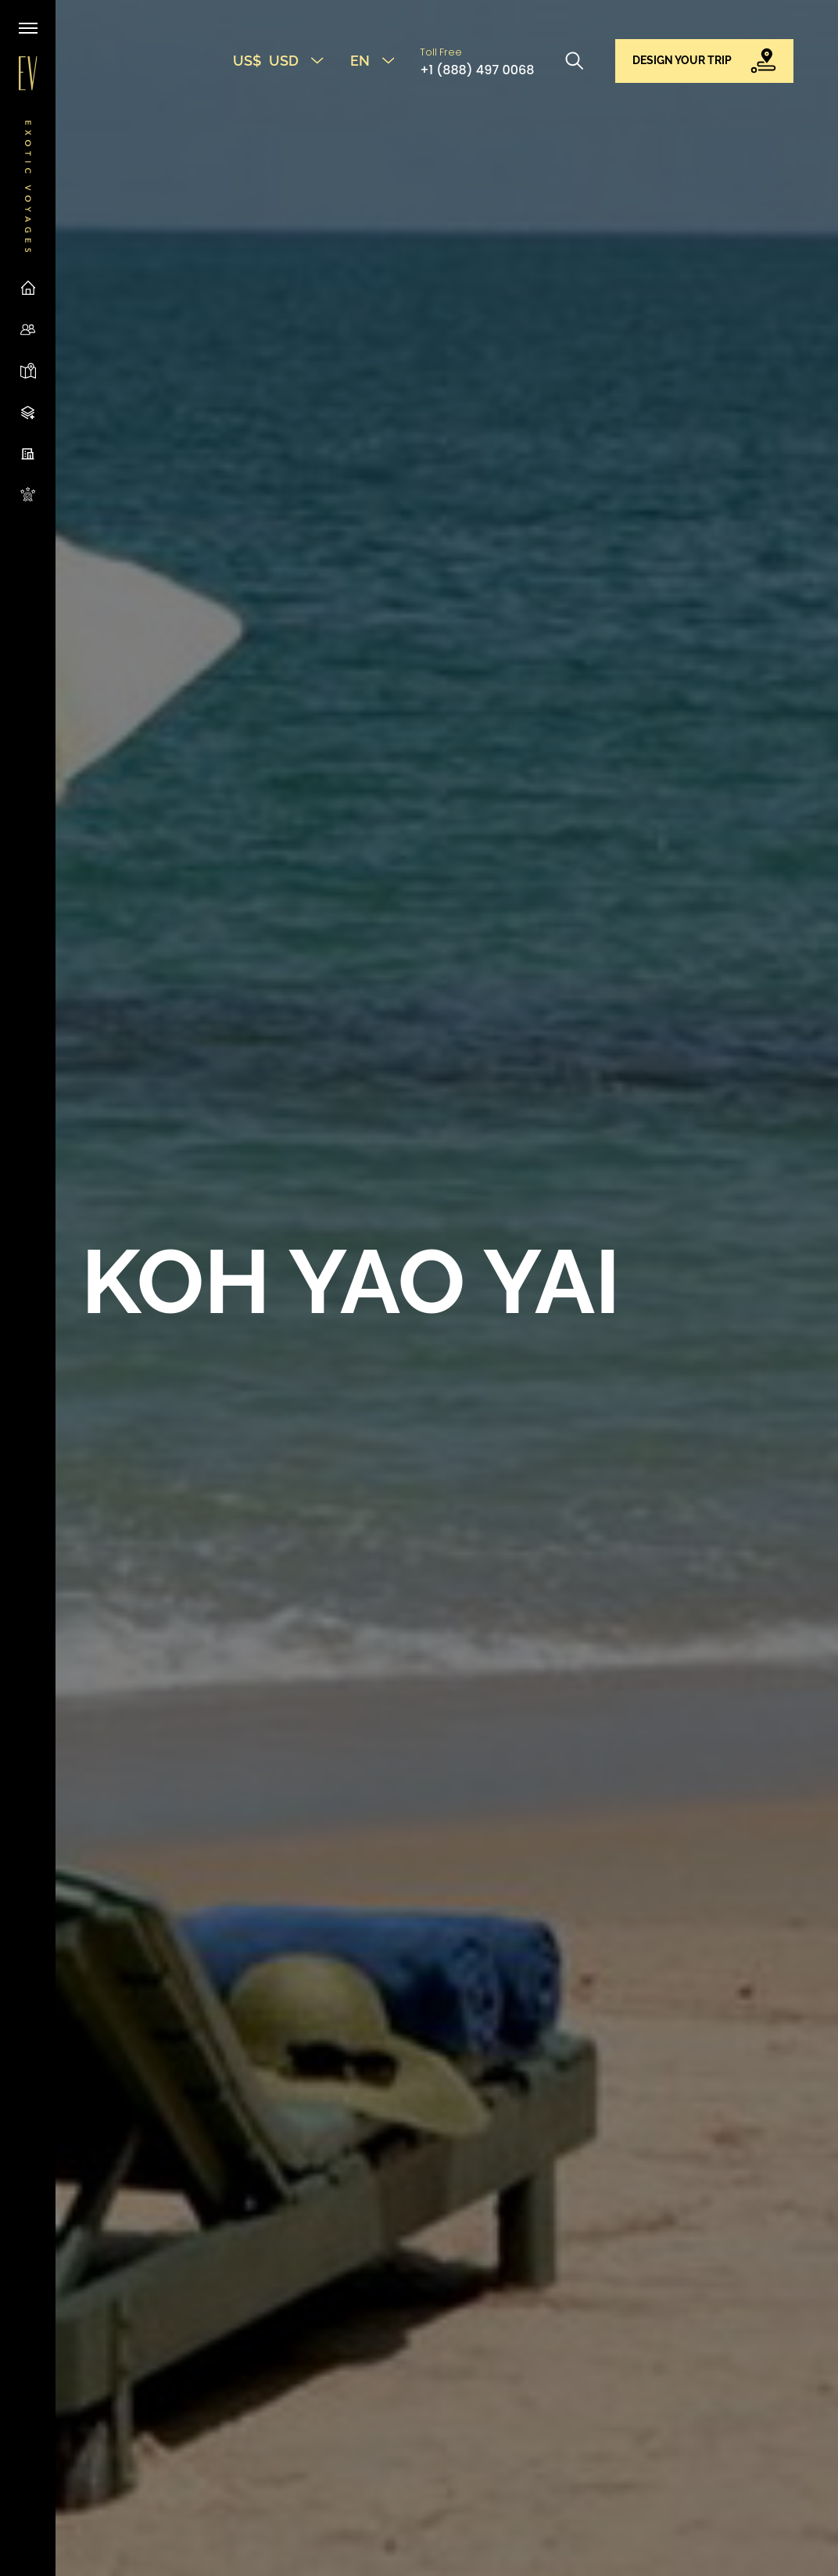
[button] (704, 61)
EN (372, 60)
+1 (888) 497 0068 (477, 70)
